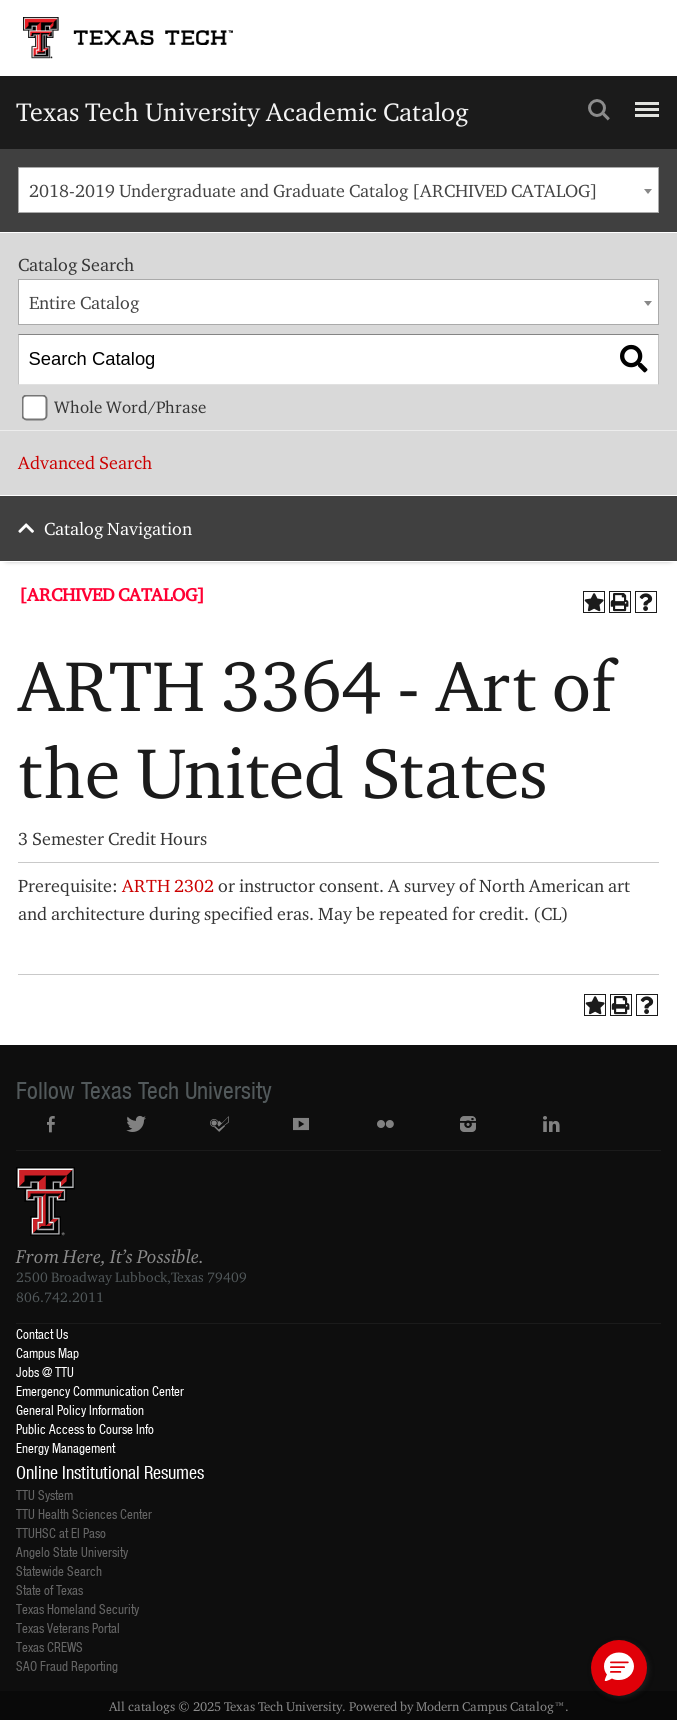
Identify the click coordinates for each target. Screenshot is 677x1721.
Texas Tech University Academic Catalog (242, 111)
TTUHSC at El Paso (61, 1532)
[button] (619, 1668)
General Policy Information (80, 1409)
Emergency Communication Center (100, 1390)
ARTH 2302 (168, 885)
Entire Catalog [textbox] (84, 302)
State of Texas (49, 1589)
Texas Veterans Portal (68, 1627)
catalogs (151, 1706)
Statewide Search (59, 1570)
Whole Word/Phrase (130, 407)
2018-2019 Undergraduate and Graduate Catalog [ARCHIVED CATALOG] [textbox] (313, 190)
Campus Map (47, 1352)
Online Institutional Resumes (110, 1472)
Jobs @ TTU (45, 1371)
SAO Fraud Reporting (67, 1665)
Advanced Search (85, 462)
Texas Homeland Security (77, 1608)
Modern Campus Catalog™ (490, 1706)
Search (599, 110)
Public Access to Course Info (85, 1428)
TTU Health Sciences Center (84, 1513)
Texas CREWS (49, 1646)
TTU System (44, 1494)
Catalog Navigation (118, 528)
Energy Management (65, 1447)
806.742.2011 (60, 1297)
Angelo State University (72, 1551)
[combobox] (338, 190)
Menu (644, 101)
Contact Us (42, 1333)
